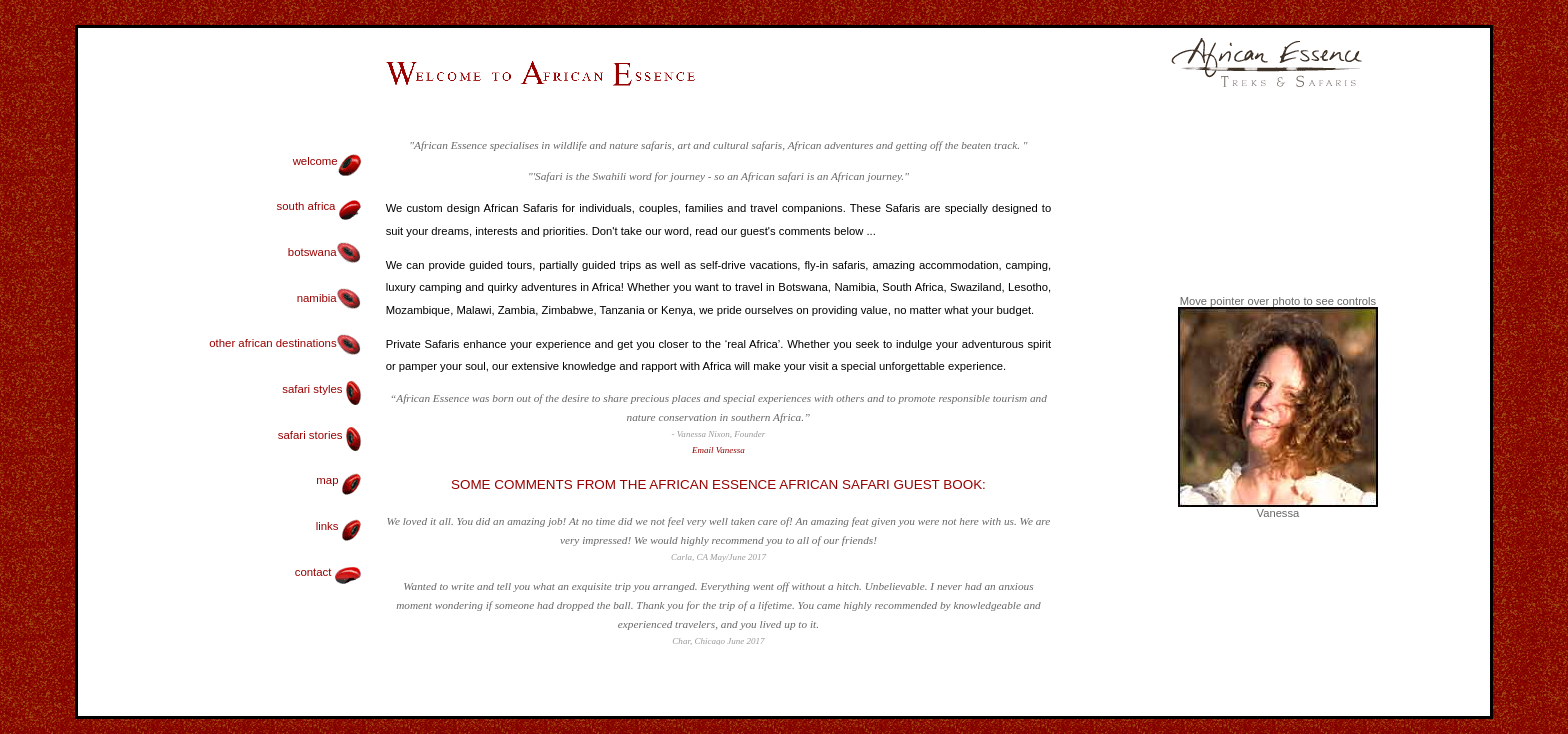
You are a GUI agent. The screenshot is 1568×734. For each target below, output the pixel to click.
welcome (315, 161)
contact (328, 572)
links (338, 526)
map (338, 480)
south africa (319, 206)
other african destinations (284, 343)
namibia (329, 298)
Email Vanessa (718, 450)
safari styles (321, 389)
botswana (324, 252)
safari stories (319, 435)
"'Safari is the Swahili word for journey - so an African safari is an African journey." (718, 176)
